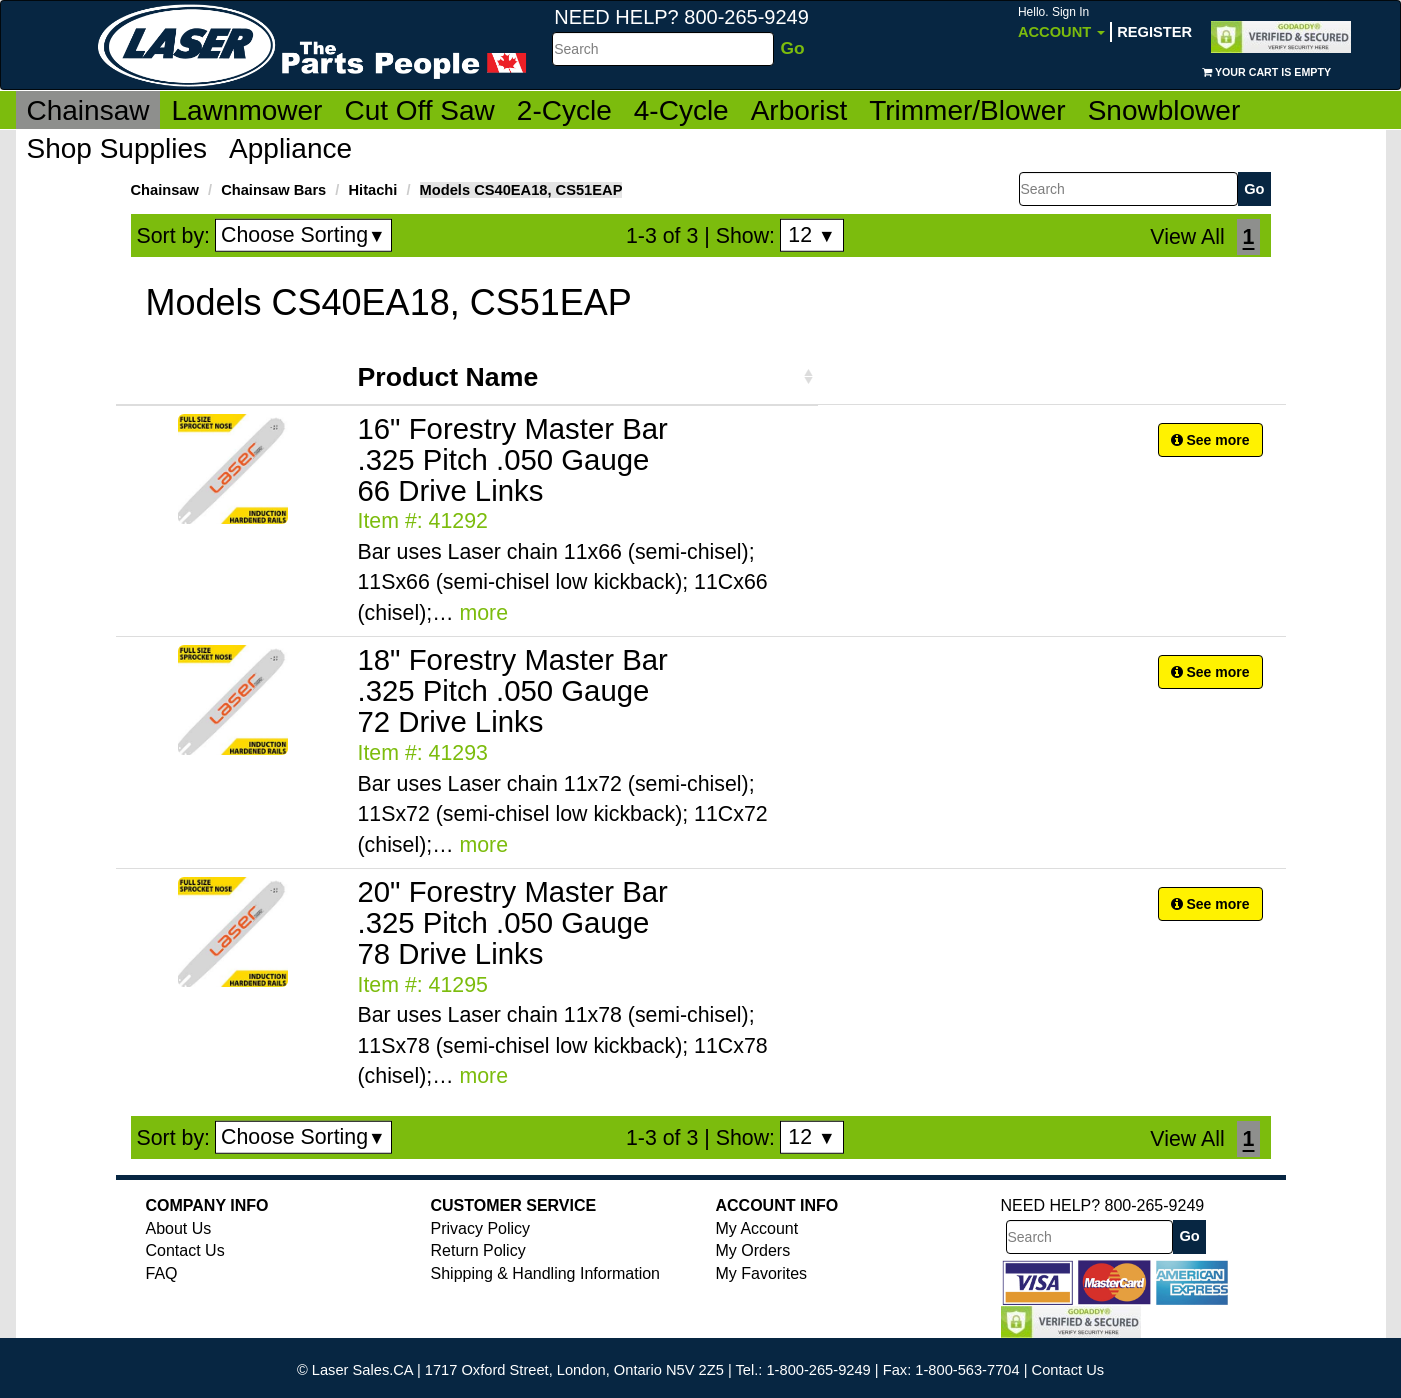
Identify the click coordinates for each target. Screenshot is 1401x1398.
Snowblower (1164, 110)
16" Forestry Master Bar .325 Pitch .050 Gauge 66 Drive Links (513, 459)
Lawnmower (246, 110)
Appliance (290, 148)
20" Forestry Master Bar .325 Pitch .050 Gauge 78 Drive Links (513, 922)
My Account (757, 1228)
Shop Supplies (117, 148)
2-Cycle (564, 110)
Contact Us (185, 1250)
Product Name (448, 377)
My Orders (753, 1250)
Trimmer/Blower (967, 110)
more (483, 613)
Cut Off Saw (419, 110)
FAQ (162, 1273)
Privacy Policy (481, 1228)
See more (1210, 440)
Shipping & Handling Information (545, 1273)
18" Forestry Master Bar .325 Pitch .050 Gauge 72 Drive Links (513, 690)
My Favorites (762, 1273)
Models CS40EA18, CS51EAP (521, 190)
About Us (179, 1228)
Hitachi (372, 190)
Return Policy (478, 1250)
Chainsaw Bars (273, 190)
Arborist (799, 110)
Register (1154, 32)
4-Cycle (681, 110)
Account (1061, 22)
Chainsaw (88, 110)
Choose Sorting (303, 235)
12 (811, 235)
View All (1187, 237)
